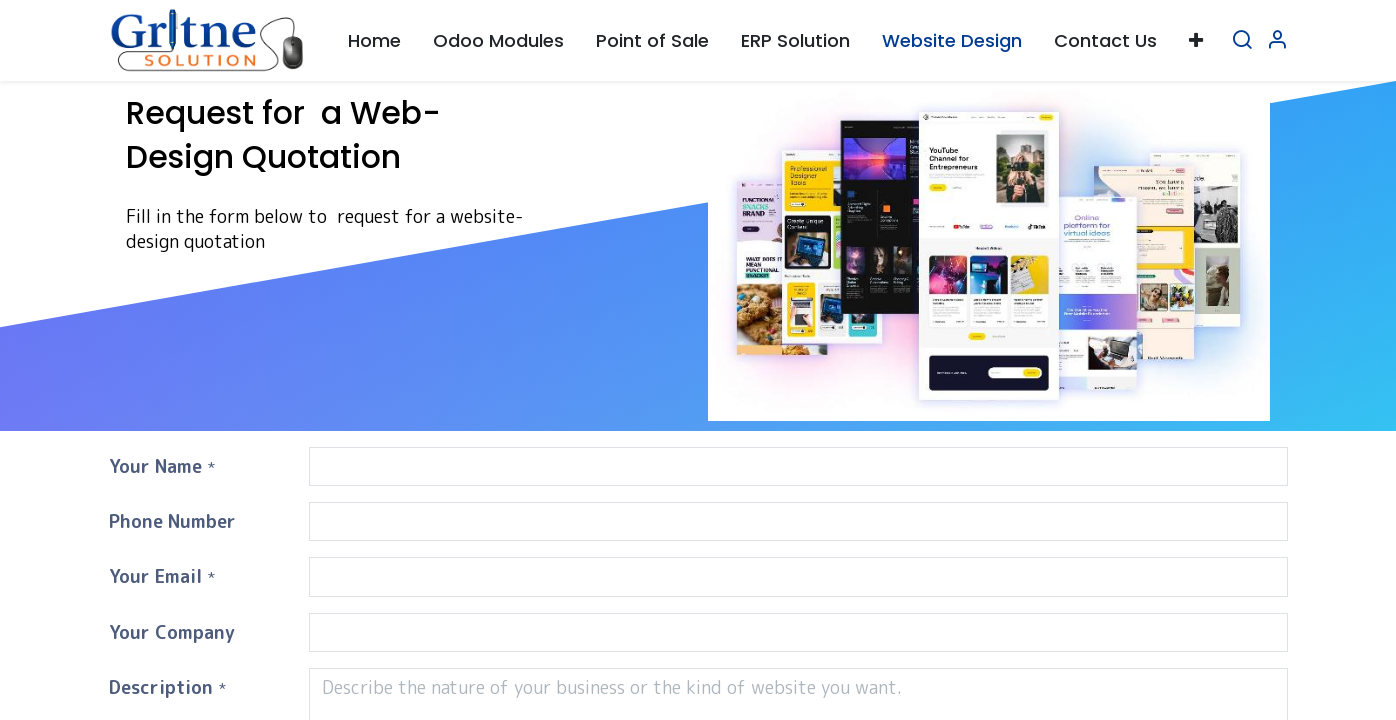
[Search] (1242, 40)
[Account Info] (1277, 40)
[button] (1196, 40)
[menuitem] (374, 40)
